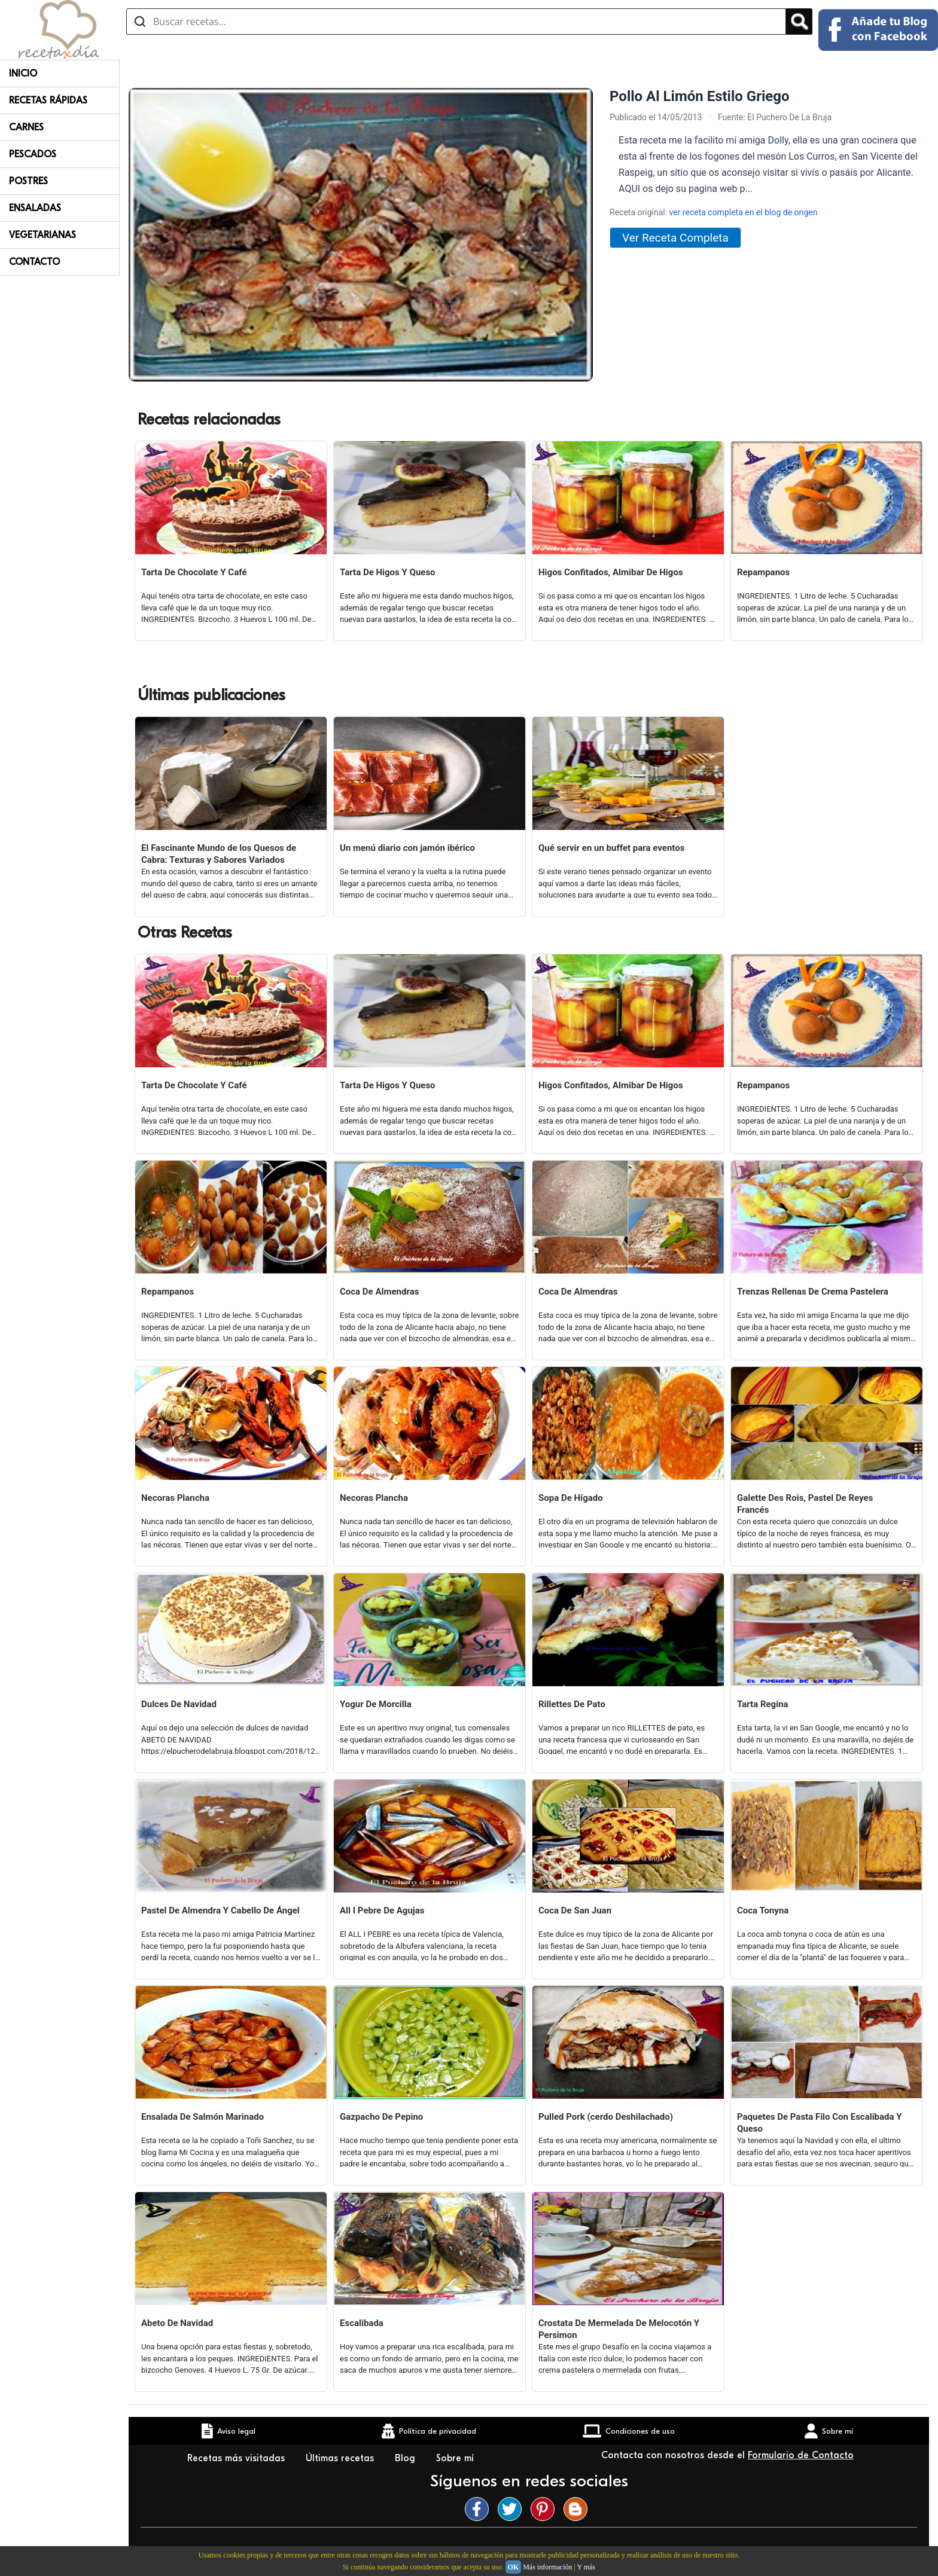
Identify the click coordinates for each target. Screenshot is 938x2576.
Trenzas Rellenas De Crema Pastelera (812, 1291)
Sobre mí (456, 2458)
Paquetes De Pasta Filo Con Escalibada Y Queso (819, 2122)
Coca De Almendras (379, 1291)
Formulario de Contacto (801, 2455)
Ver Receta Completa (675, 238)
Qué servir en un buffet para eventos (611, 848)
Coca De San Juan (574, 1910)
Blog (406, 2458)
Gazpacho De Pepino (381, 2116)
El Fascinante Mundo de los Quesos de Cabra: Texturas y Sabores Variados (218, 854)
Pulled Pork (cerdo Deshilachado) (605, 2116)
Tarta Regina (762, 1704)
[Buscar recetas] (456, 21)
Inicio (23, 73)
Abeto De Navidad (177, 2323)
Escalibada (361, 2323)
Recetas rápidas (48, 100)
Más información (547, 2567)
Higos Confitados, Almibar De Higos (610, 572)
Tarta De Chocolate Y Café (194, 572)
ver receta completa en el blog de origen (743, 212)
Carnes (26, 127)
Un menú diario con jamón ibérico (407, 848)
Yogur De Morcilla (376, 1704)
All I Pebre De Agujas (382, 1910)
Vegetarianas (42, 235)
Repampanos (763, 572)
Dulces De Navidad (179, 1704)
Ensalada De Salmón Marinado (202, 2116)
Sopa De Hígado (570, 1498)
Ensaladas (35, 208)
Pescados (32, 154)
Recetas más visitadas (237, 2458)
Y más (586, 2567)
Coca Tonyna (762, 1910)
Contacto (34, 262)
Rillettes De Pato (571, 1704)
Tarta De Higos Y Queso (388, 572)
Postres (28, 181)
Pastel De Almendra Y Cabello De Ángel (220, 1910)
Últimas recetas (341, 2458)
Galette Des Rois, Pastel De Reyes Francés (805, 1504)
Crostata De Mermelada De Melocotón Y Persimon (618, 2329)
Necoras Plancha (175, 1498)
